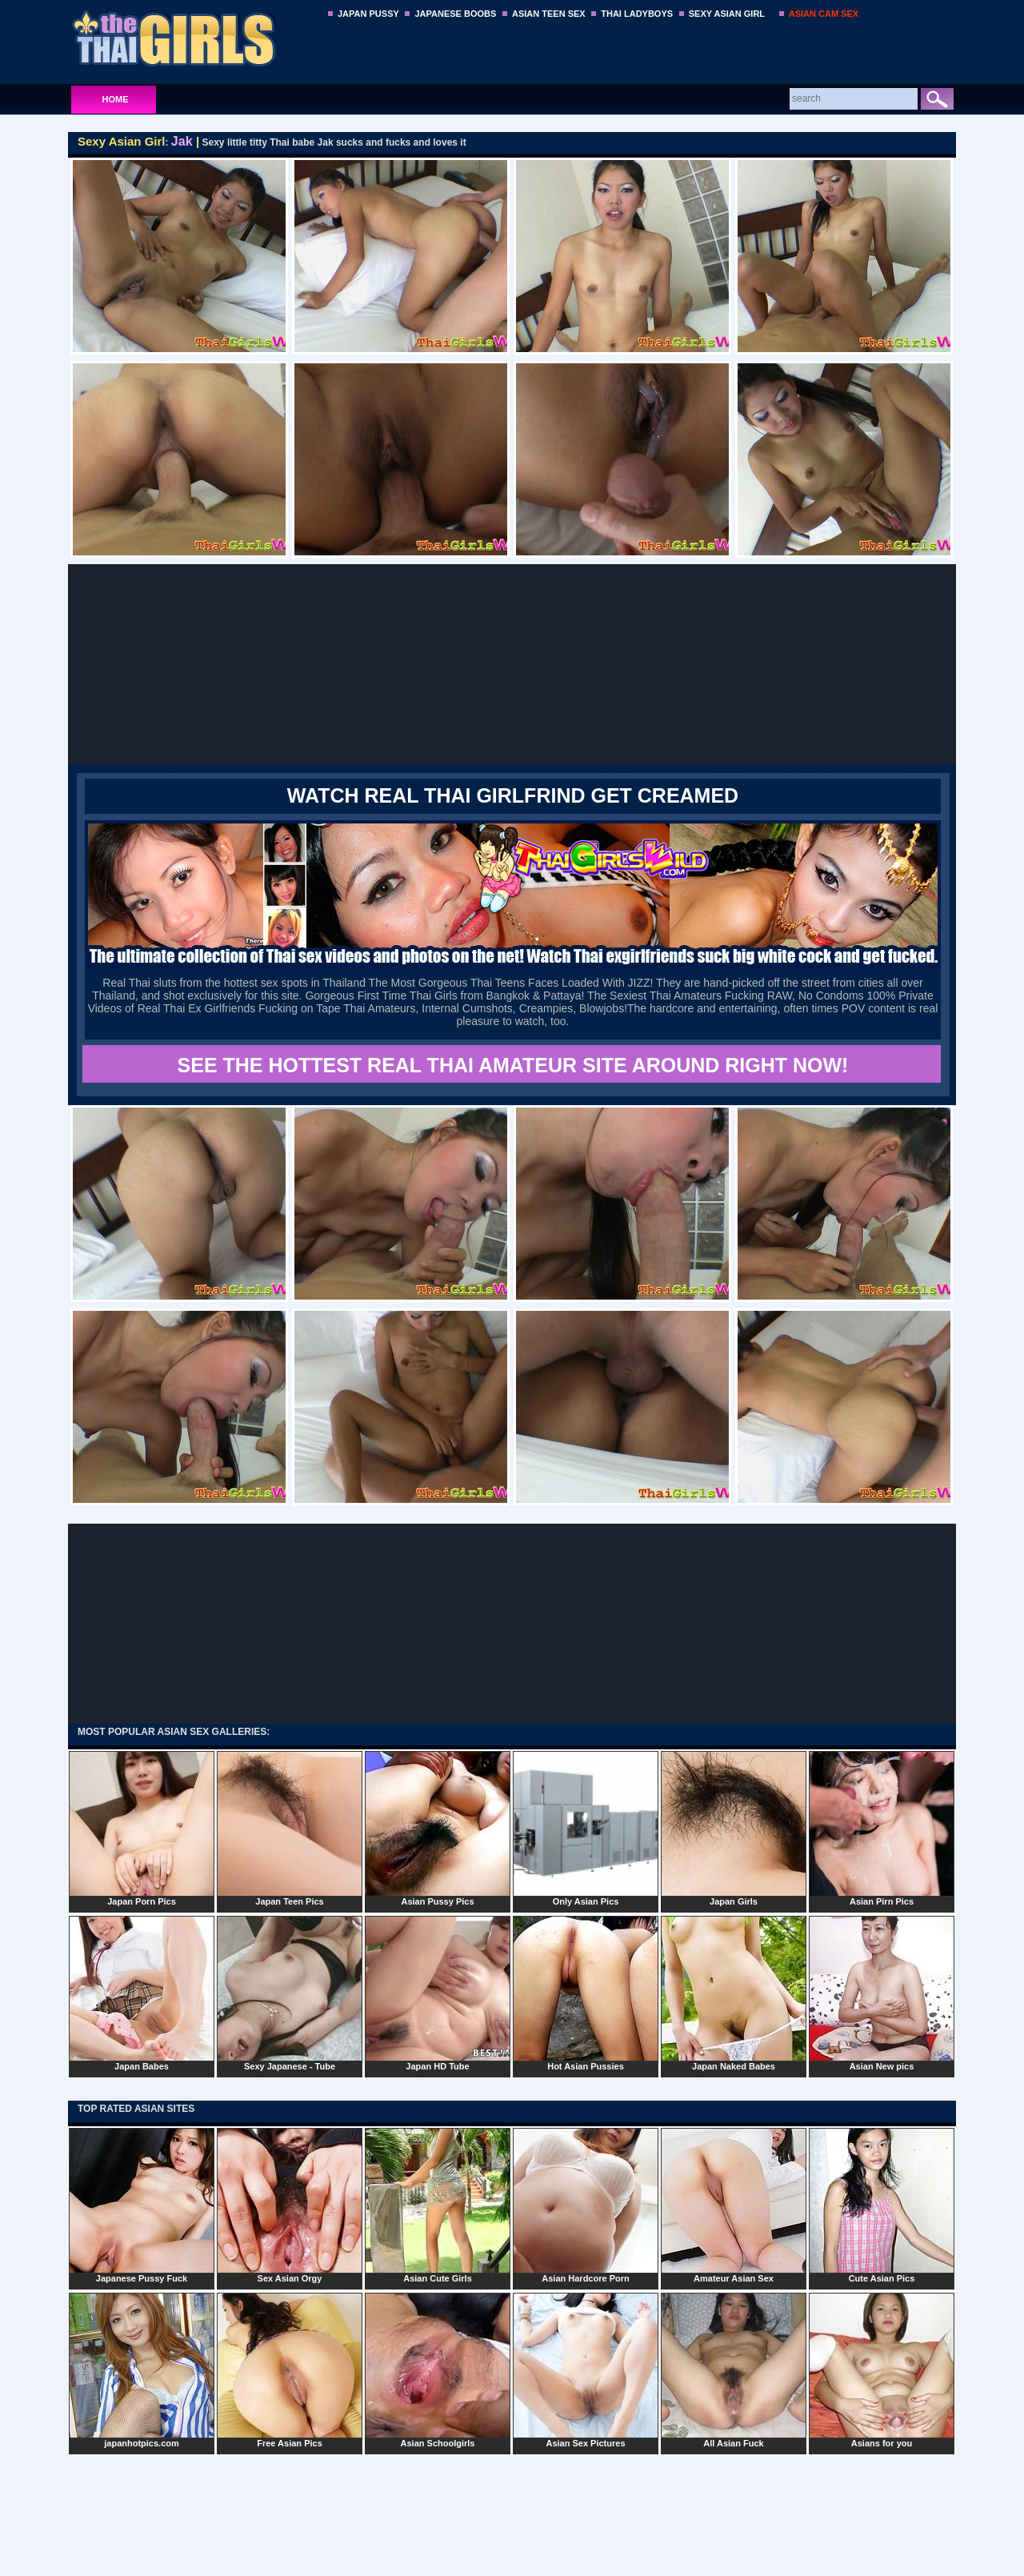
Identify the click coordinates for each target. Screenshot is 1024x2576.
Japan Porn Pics (141, 1828)
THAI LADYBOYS (637, 13)
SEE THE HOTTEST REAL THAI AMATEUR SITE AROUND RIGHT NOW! (513, 1065)
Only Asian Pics (585, 1828)
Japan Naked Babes (733, 1993)
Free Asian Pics (289, 2370)
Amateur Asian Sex (733, 2205)
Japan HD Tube (437, 1993)
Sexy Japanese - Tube (289, 1993)
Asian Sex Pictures (585, 2370)
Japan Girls (733, 1828)
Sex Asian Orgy (289, 2205)
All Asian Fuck (733, 2370)
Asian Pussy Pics (437, 1828)
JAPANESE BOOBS (455, 13)
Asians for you (881, 2370)
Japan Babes (141, 1993)
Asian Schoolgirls (437, 2370)
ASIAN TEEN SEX (549, 13)
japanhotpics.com (141, 2370)
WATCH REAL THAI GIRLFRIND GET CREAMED (512, 795)
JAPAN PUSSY (368, 13)
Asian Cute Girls (437, 2205)
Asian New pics (881, 1993)
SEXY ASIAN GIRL (727, 13)
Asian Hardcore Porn (585, 2205)
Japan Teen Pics (289, 1828)
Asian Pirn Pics (881, 1828)
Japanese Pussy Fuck (141, 2205)
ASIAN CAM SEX (823, 13)
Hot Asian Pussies (585, 1993)
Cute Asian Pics (881, 2205)
